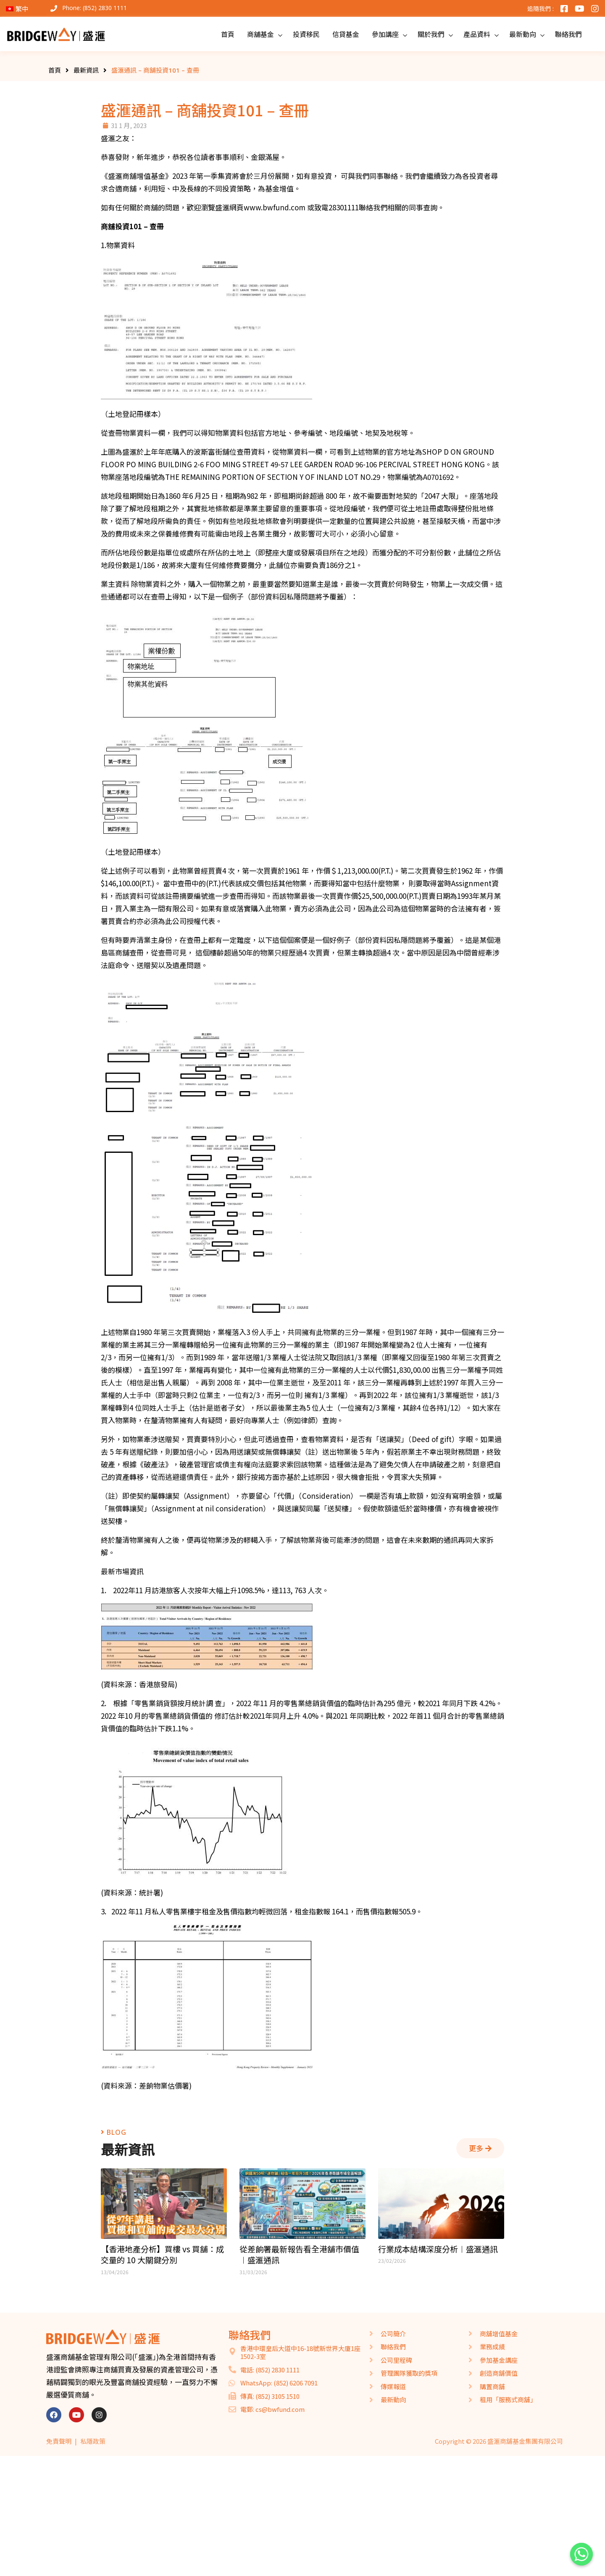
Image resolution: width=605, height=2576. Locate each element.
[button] (480, 2148)
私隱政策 (92, 2441)
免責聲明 (58, 2441)
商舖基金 (260, 34)
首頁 (227, 34)
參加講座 (385, 34)
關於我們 (431, 34)
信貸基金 (345, 34)
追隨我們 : (540, 9)
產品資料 (476, 34)
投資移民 (306, 34)
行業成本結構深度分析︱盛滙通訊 (438, 2249)
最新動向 (522, 34)
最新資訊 (86, 70)
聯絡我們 (568, 34)
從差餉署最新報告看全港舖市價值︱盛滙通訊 (299, 2255)
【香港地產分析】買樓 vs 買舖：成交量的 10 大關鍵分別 (162, 2255)
